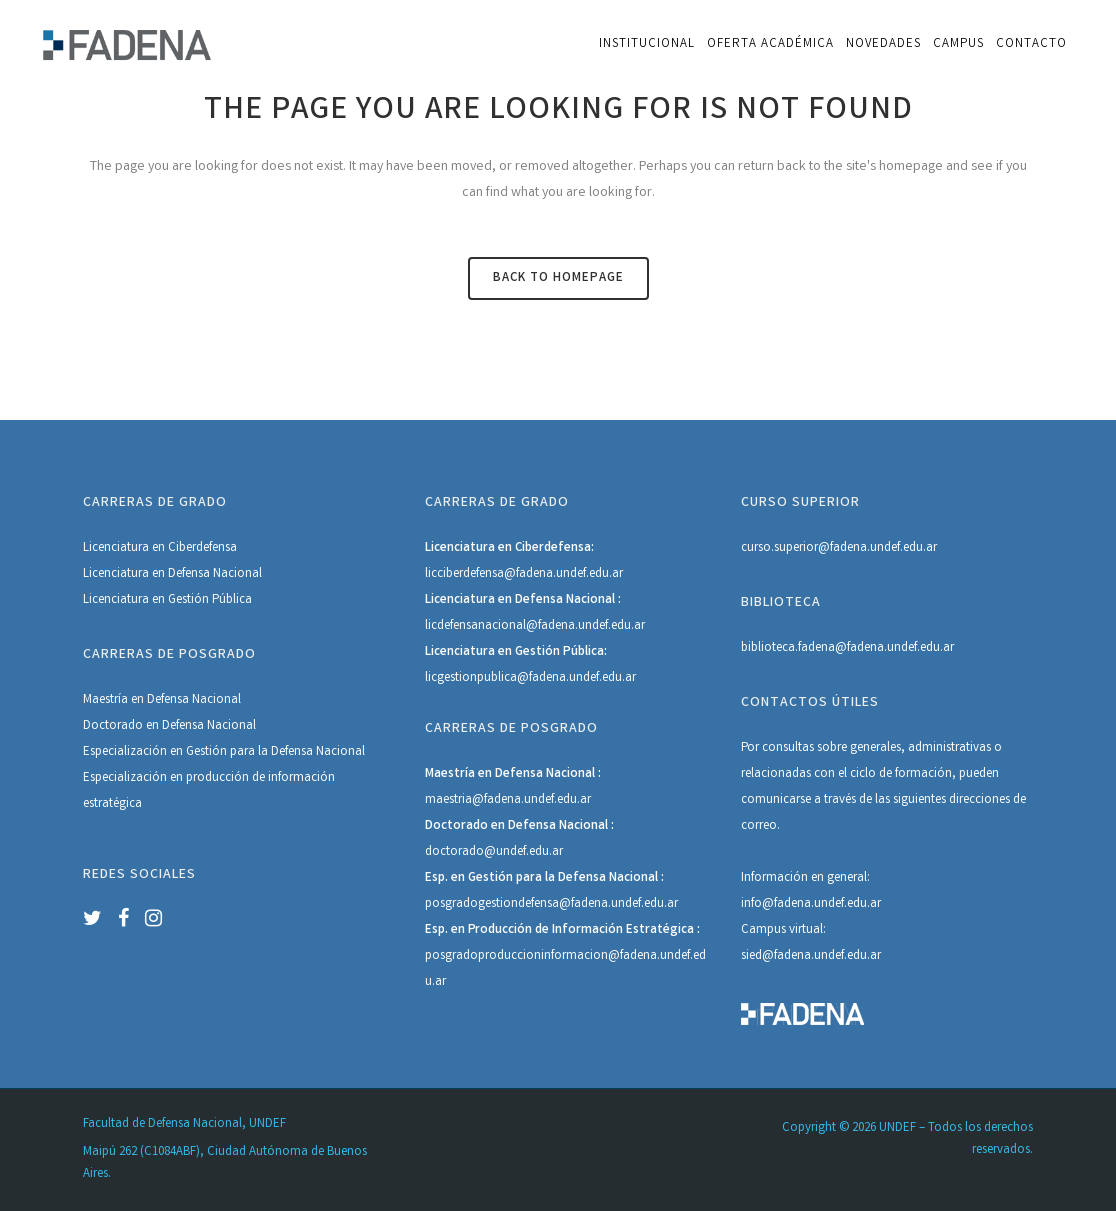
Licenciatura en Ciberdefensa (160, 548)
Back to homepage (558, 278)
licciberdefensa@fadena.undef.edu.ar (524, 574)
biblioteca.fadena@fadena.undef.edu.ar (847, 648)
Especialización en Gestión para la (177, 752)
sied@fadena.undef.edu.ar (811, 956)
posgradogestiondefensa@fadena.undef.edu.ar (551, 904)
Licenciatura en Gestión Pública (167, 600)
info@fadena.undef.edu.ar (811, 904)
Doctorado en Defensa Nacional (169, 726)
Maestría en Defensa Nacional (162, 700)
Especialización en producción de (175, 778)
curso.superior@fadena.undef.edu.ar (839, 548)
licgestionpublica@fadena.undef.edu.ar (530, 678)
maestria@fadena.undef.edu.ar (508, 800)
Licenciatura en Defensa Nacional (172, 574)
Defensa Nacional (318, 752)
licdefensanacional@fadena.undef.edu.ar (535, 626)
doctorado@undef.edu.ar (494, 852)
